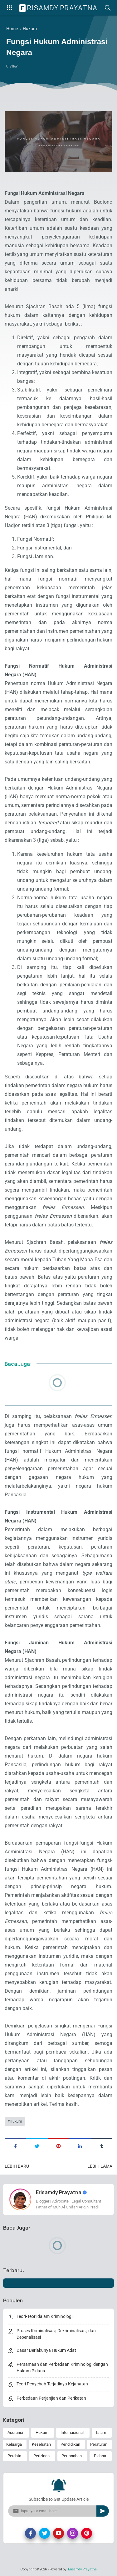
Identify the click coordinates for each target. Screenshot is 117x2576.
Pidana (100, 2455)
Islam (101, 2432)
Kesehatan (41, 2444)
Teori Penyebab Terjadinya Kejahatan (52, 2383)
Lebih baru (17, 2166)
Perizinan (41, 2455)
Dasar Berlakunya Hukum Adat (46, 2350)
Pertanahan (71, 2455)
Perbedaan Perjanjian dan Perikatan (51, 2398)
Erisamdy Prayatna (59, 7)
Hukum (16, 2121)
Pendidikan (70, 2444)
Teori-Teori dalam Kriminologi (44, 2316)
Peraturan (98, 2444)
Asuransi (15, 2432)
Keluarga (14, 2444)
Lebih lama (99, 2166)
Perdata (14, 2455)
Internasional (72, 2432)
